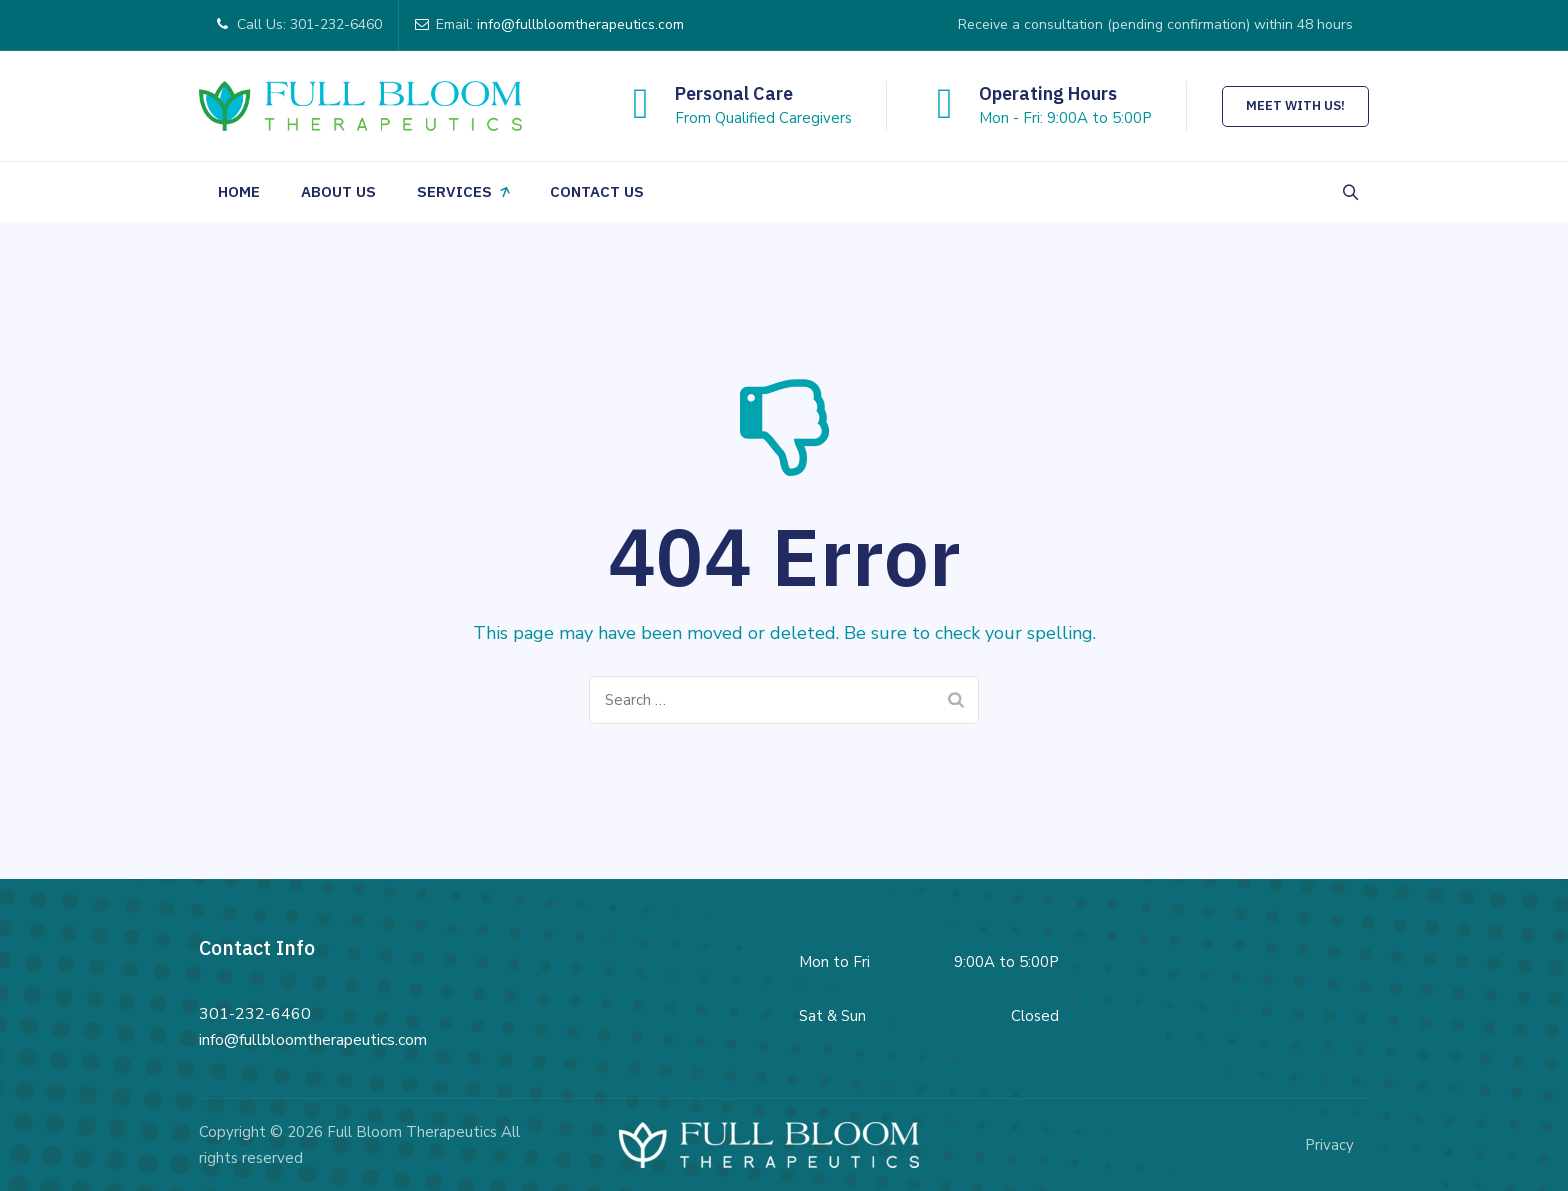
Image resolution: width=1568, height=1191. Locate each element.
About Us (338, 191)
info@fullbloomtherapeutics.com (580, 24)
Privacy (1329, 1145)
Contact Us (597, 191)
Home (239, 191)
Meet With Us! (1295, 105)
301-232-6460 (255, 1014)
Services (454, 191)
